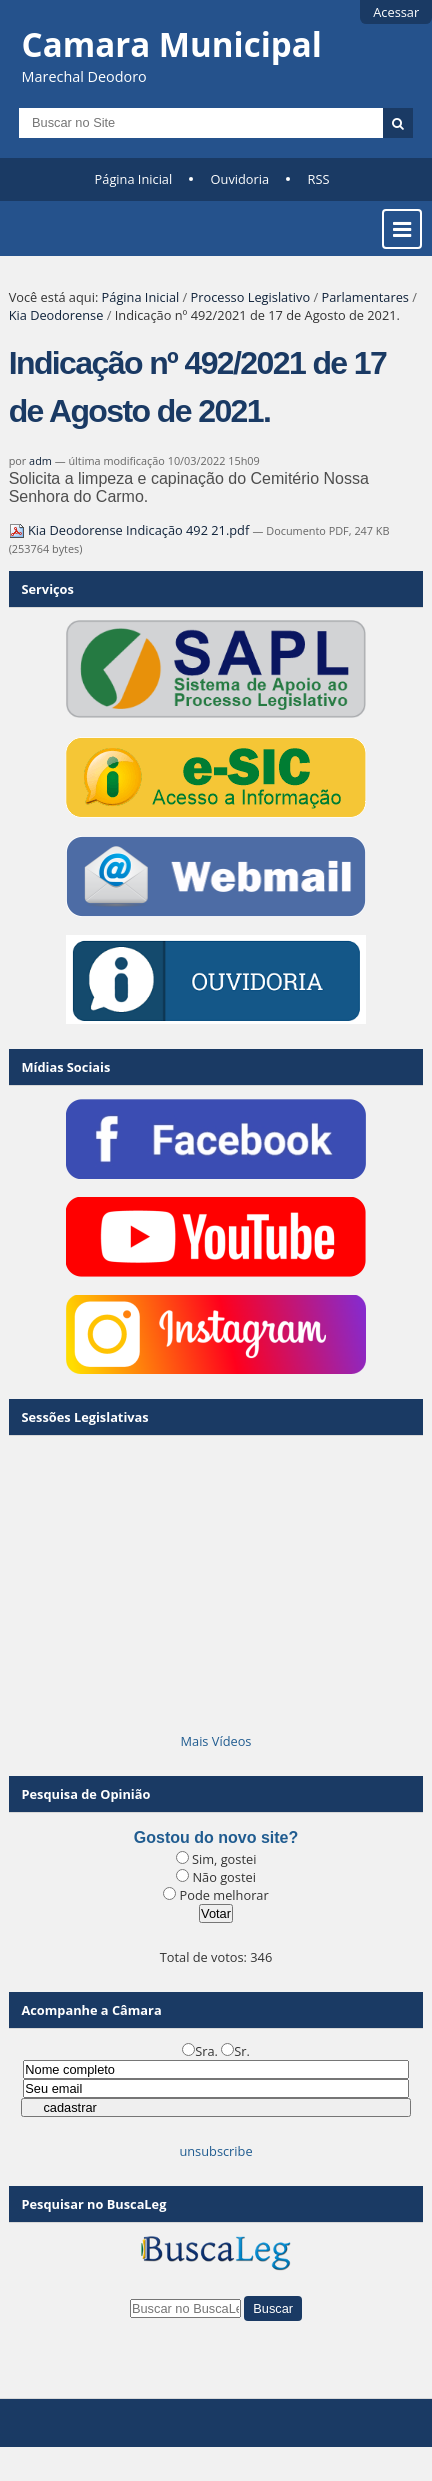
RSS (318, 179)
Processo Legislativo (251, 297)
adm (40, 460)
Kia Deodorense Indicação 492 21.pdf (131, 530)
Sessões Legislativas (84, 1417)
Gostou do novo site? (216, 1837)
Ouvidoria (240, 179)
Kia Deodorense (56, 315)
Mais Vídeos (216, 1741)
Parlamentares (364, 297)
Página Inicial (134, 179)
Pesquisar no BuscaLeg (93, 2204)
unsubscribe (215, 2151)
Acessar (396, 12)
